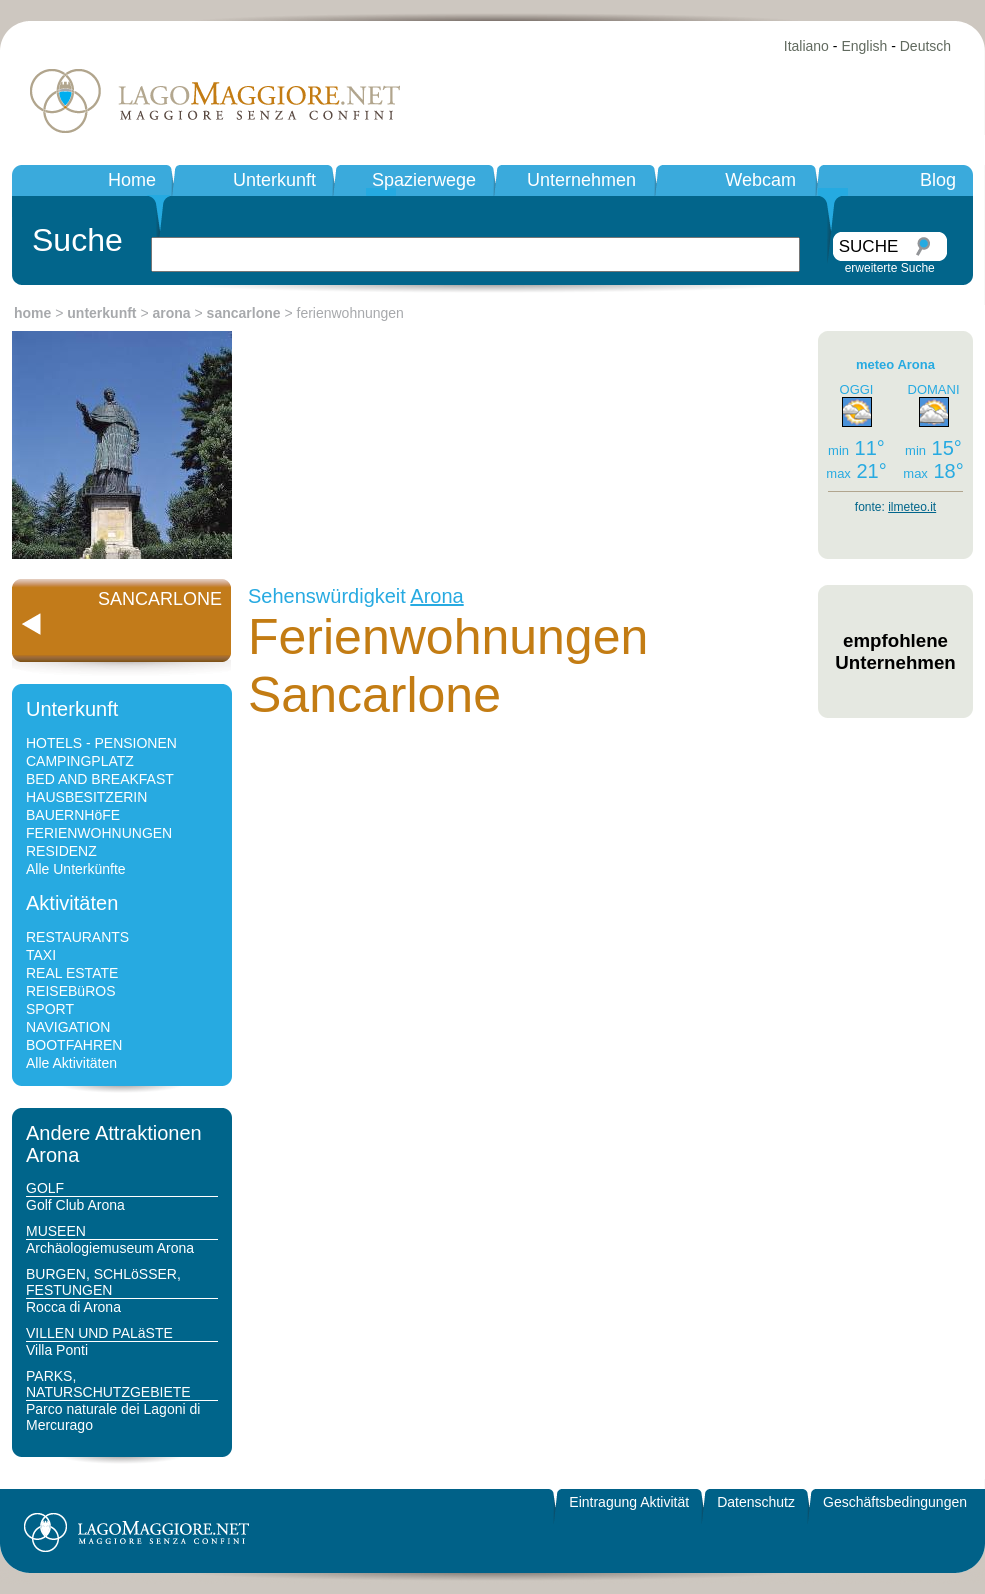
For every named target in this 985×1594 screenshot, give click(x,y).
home (32, 313)
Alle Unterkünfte (76, 869)
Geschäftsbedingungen (895, 1502)
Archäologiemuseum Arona (110, 1248)
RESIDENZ (61, 851)
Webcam (760, 180)
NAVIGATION (68, 1027)
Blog (938, 180)
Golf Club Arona (75, 1205)
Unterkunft (274, 180)
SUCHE (869, 246)
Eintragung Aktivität (629, 1502)
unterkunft (101, 313)
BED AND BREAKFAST (100, 779)
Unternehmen (581, 180)
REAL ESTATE (72, 973)
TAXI (41, 955)
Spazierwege (424, 180)
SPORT (50, 1009)
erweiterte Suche (890, 268)
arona (172, 313)
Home (132, 180)
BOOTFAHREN (74, 1045)
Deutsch (925, 46)
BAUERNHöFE (73, 815)
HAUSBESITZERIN (86, 797)
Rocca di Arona (73, 1307)
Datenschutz (756, 1502)
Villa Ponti (57, 1350)
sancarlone (244, 313)
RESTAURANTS (77, 937)
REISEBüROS (70, 991)
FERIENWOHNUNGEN (99, 833)
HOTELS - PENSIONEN (101, 743)
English (864, 46)
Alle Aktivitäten (71, 1063)
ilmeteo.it (912, 507)
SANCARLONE (160, 599)
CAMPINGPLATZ (80, 761)
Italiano (806, 46)
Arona (436, 596)
